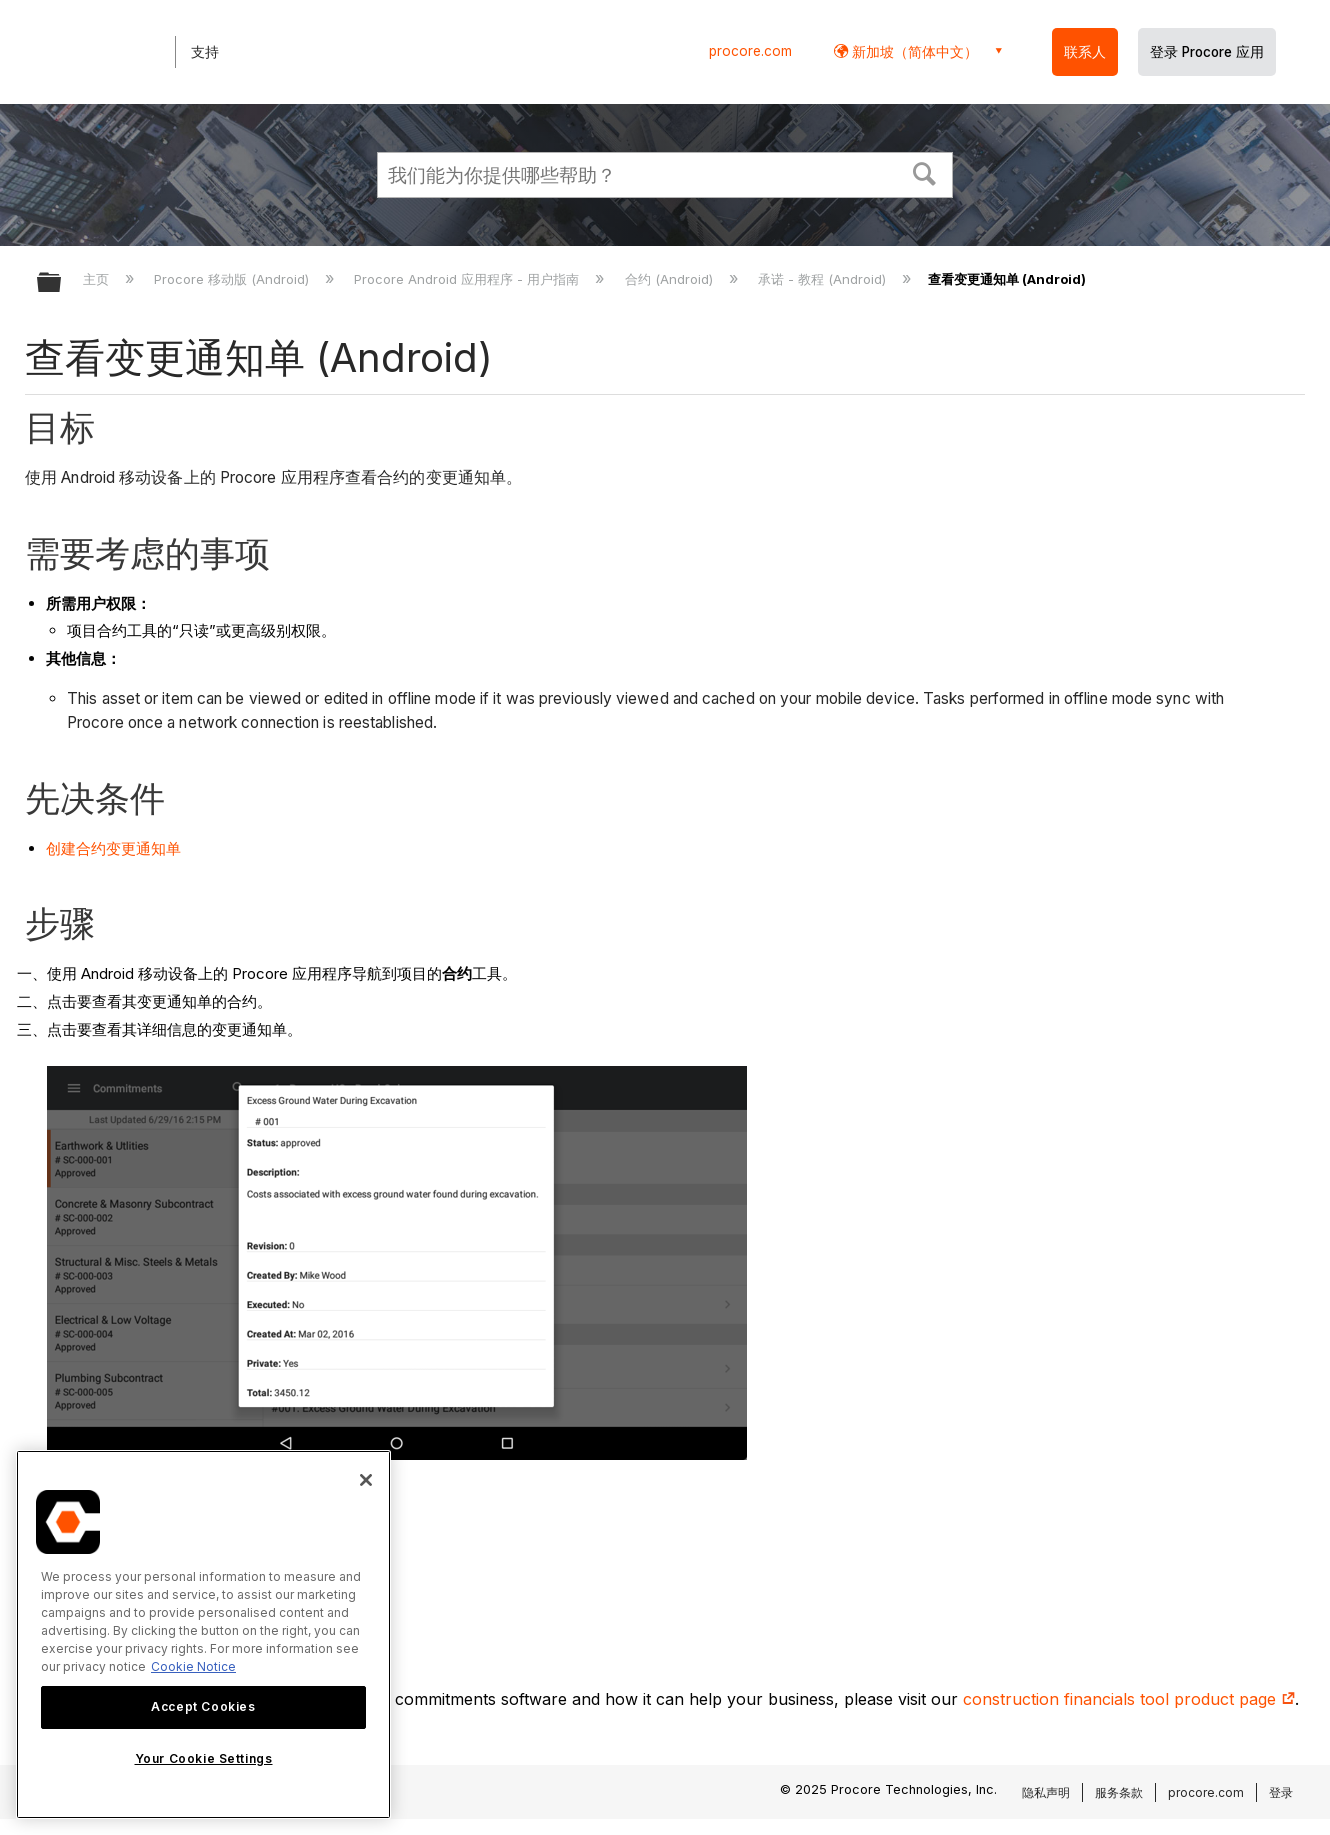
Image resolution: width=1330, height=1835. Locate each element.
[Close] (366, 1480)
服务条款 (1119, 1792)
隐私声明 (1046, 1792)
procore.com (750, 51)
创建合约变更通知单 (113, 848)
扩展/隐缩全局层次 (62, 283)
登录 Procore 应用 (1207, 52)
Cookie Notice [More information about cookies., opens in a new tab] (193, 1666)
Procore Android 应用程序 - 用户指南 (468, 279)
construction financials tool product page (1129, 1699)
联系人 (1085, 52)
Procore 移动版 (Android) (233, 279)
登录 (1281, 1792)
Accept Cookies (203, 1706)
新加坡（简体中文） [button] (913, 51)
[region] (203, 1634)
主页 (98, 279)
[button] (925, 172)
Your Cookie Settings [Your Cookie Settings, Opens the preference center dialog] (204, 1758)
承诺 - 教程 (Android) (824, 279)
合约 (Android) (671, 279)
